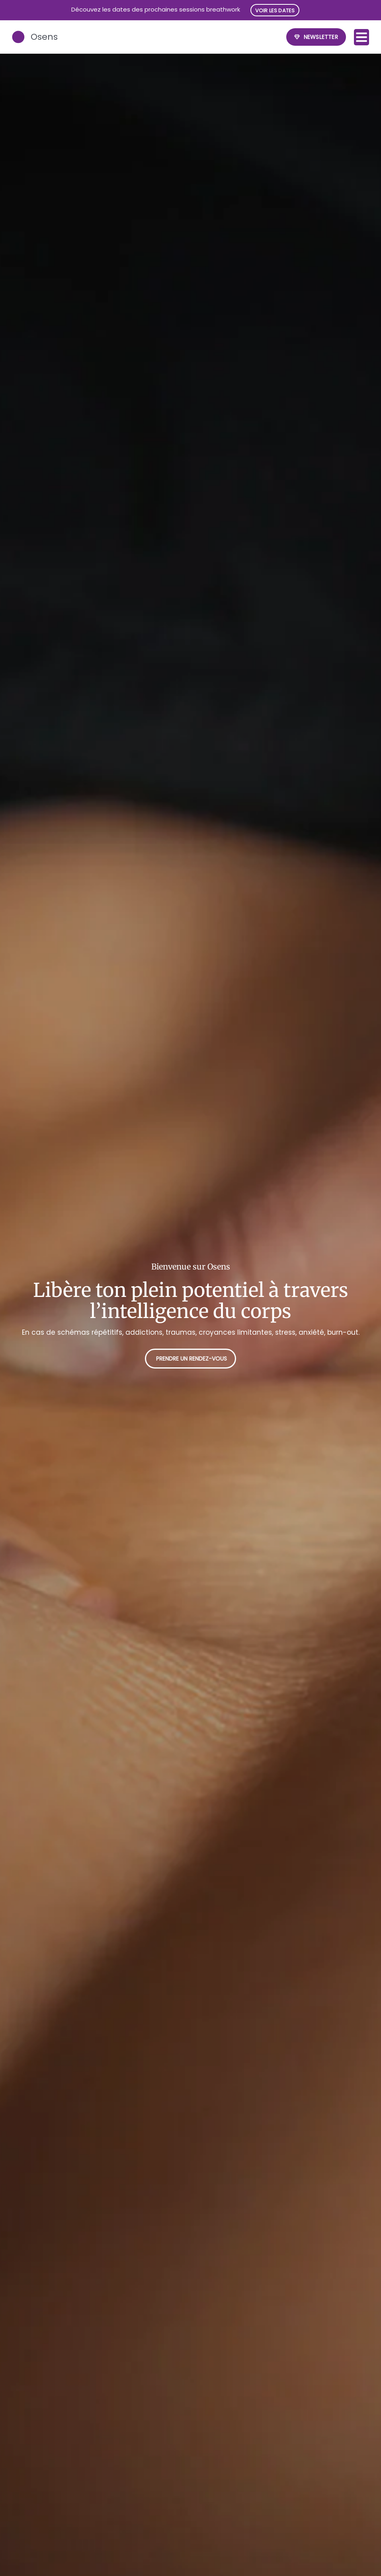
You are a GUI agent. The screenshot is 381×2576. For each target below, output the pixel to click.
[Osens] (18, 37)
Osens (45, 37)
